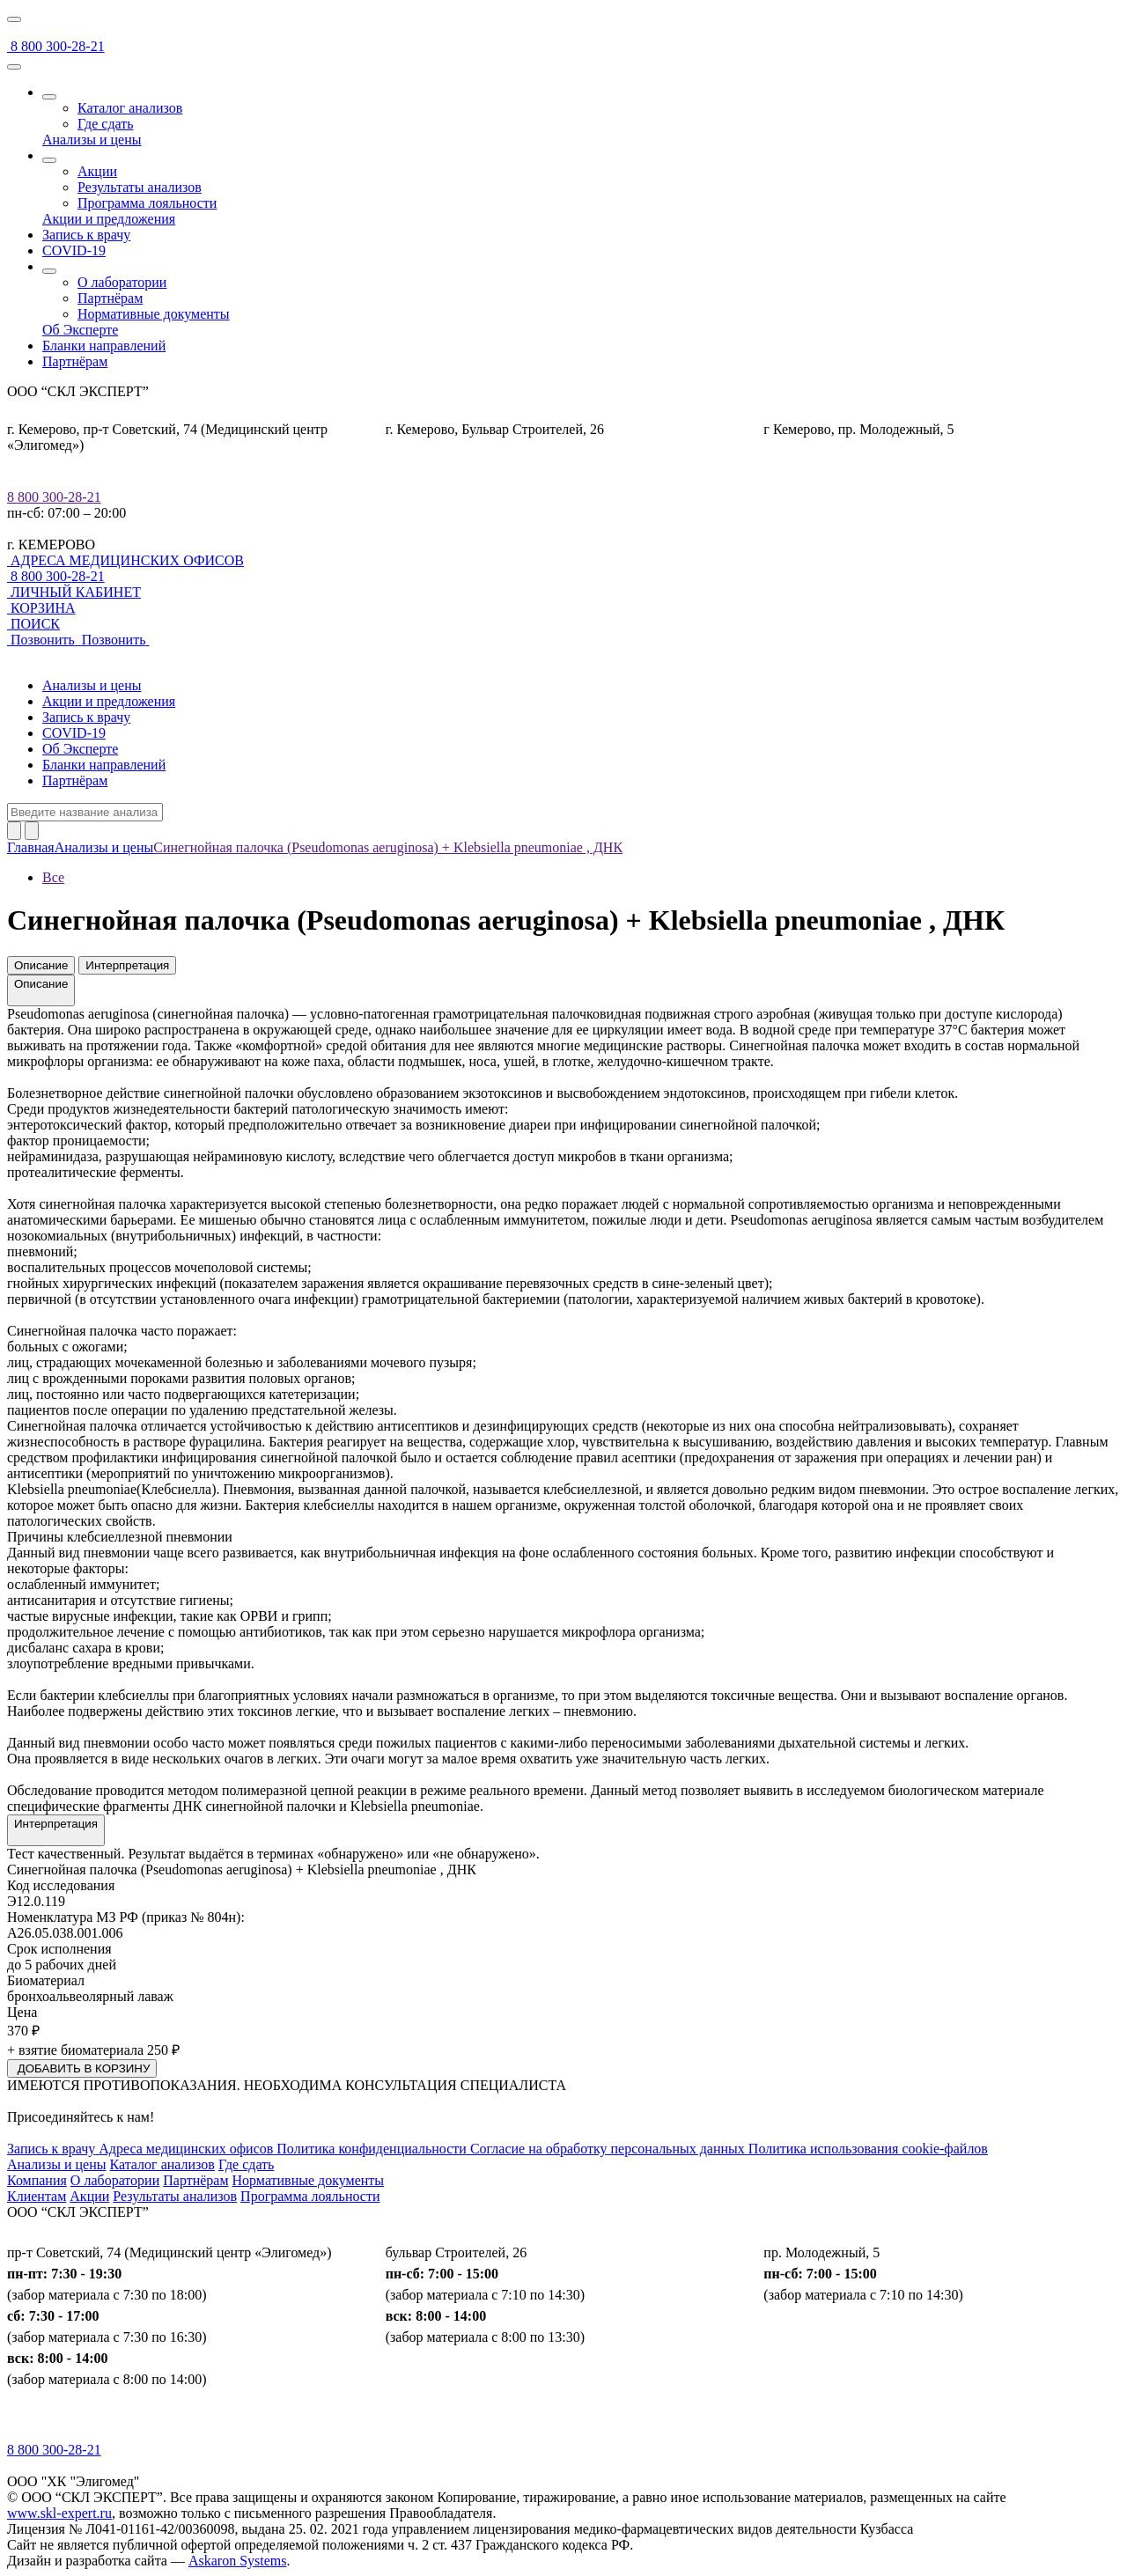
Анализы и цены (104, 847)
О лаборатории (121, 282)
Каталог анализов (129, 107)
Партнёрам (110, 298)
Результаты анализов (139, 187)
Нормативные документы (153, 313)
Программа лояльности (147, 202)
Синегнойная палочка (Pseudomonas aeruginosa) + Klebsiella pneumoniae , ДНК (387, 847)
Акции (97, 171)
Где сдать (105, 123)
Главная (31, 847)
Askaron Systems (237, 2560)
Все (53, 877)
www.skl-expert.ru (59, 2513)
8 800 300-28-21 (54, 496)
